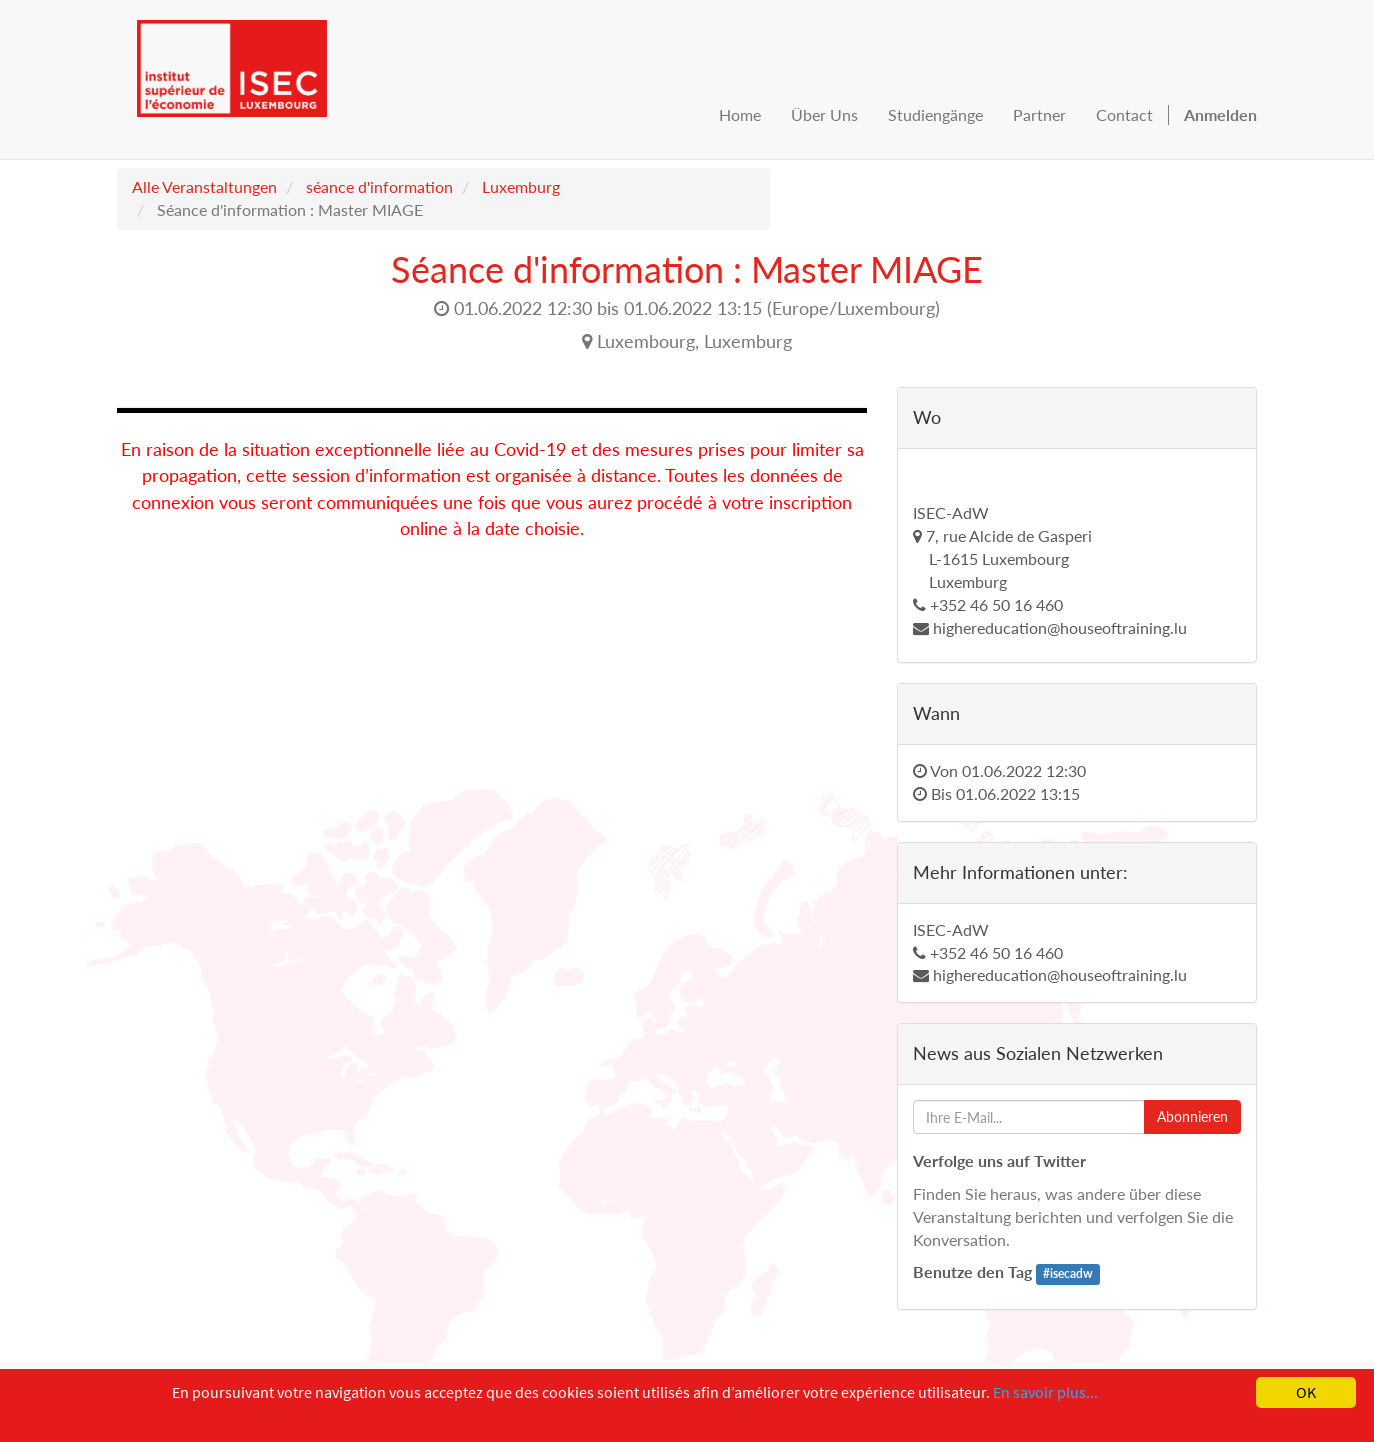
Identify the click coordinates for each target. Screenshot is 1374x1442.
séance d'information (379, 186)
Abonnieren (1192, 1116)
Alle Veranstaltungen (204, 186)
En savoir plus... (1045, 1392)
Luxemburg (521, 186)
